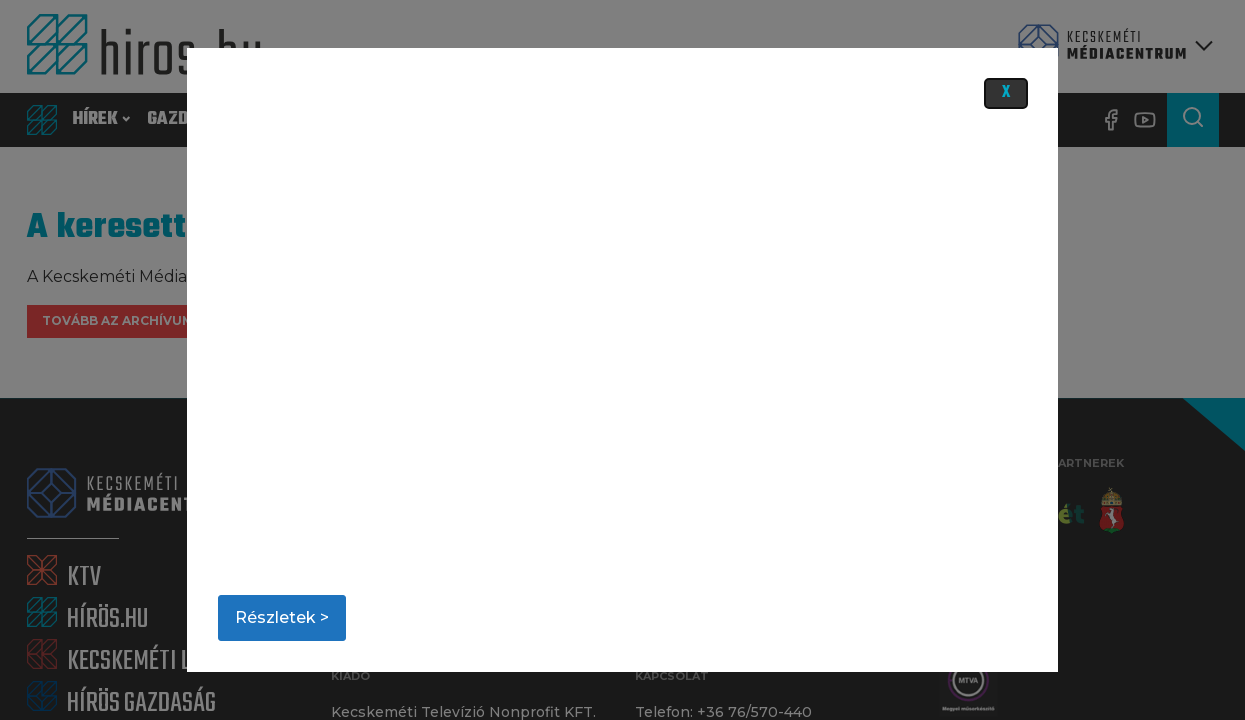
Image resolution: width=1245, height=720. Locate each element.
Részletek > (282, 617)
